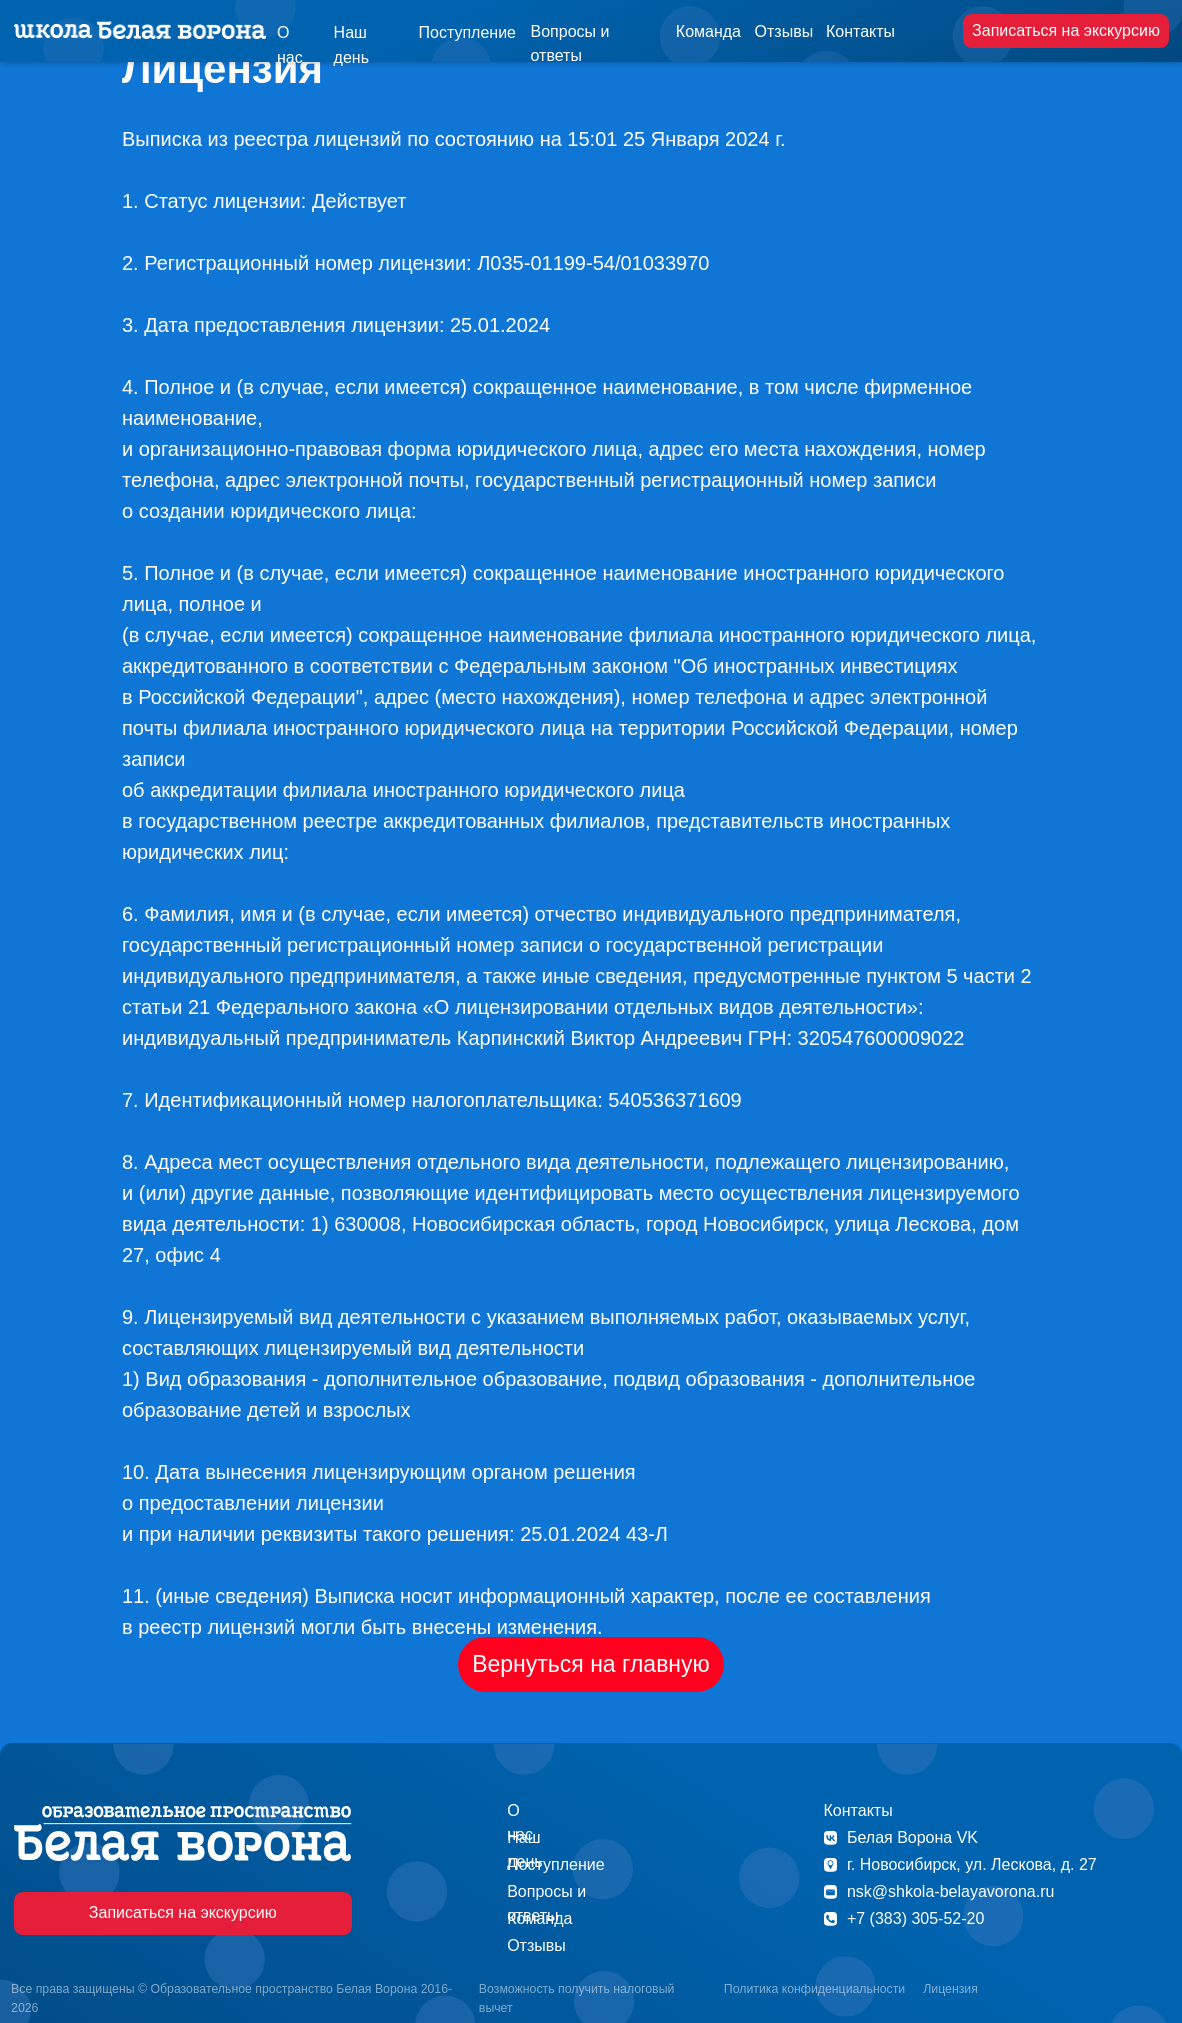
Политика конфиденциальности (814, 1989)
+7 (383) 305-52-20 (915, 1918)
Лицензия (950, 1989)
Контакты (860, 31)
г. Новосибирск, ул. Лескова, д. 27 (972, 1864)
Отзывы (784, 31)
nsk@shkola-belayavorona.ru (950, 1891)
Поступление (467, 32)
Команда (708, 31)
